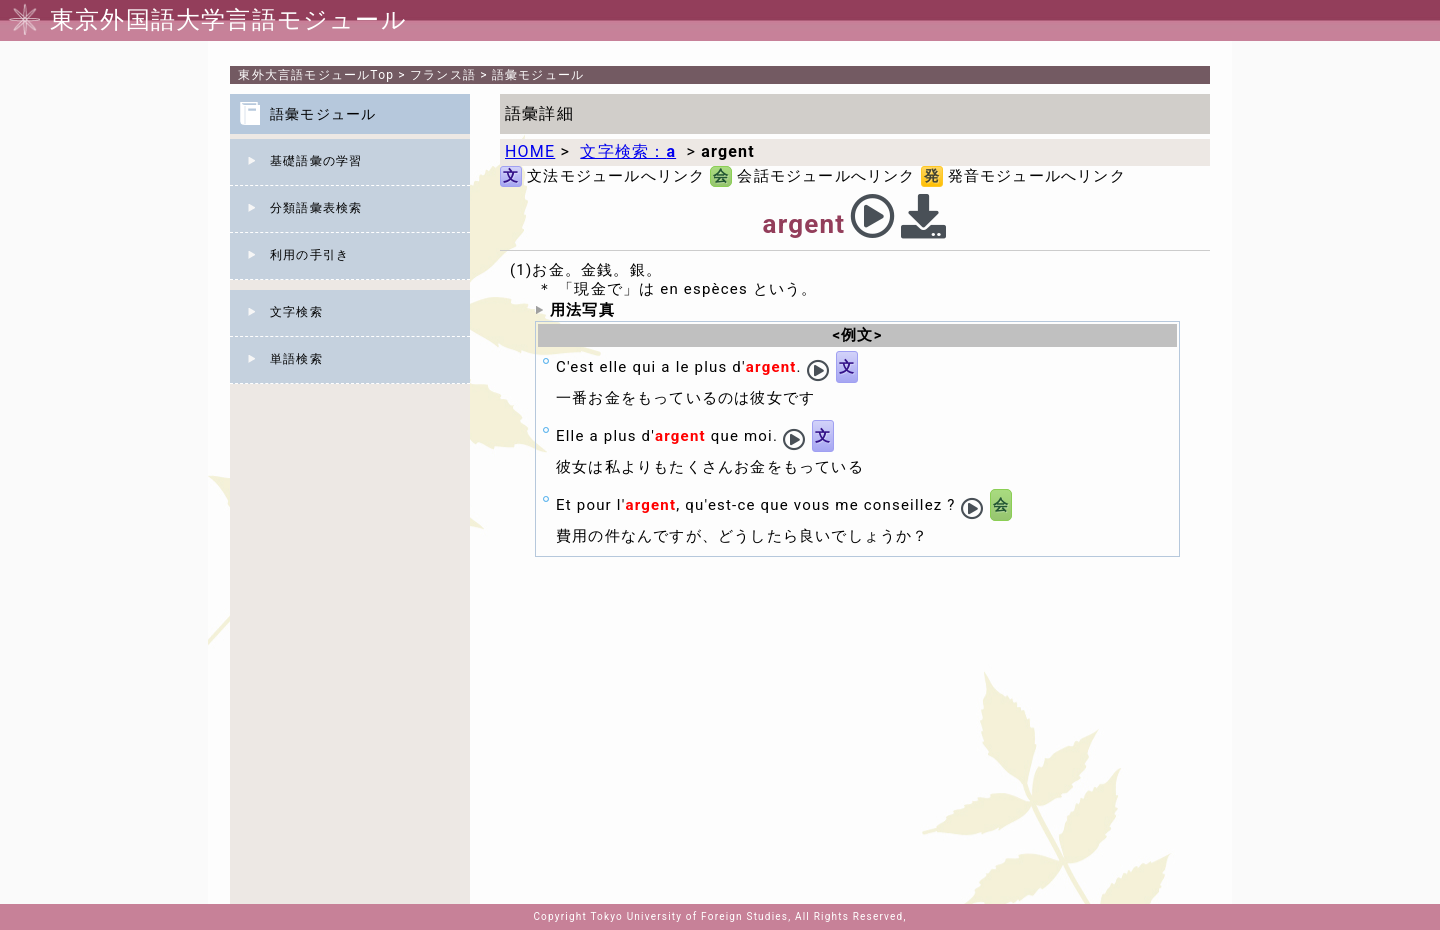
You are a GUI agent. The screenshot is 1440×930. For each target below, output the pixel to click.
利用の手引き (309, 255)
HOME (530, 151)
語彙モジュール (538, 75)
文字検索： (628, 151)
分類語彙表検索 (316, 208)
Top (316, 75)
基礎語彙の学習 (316, 161)
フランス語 (443, 75)
